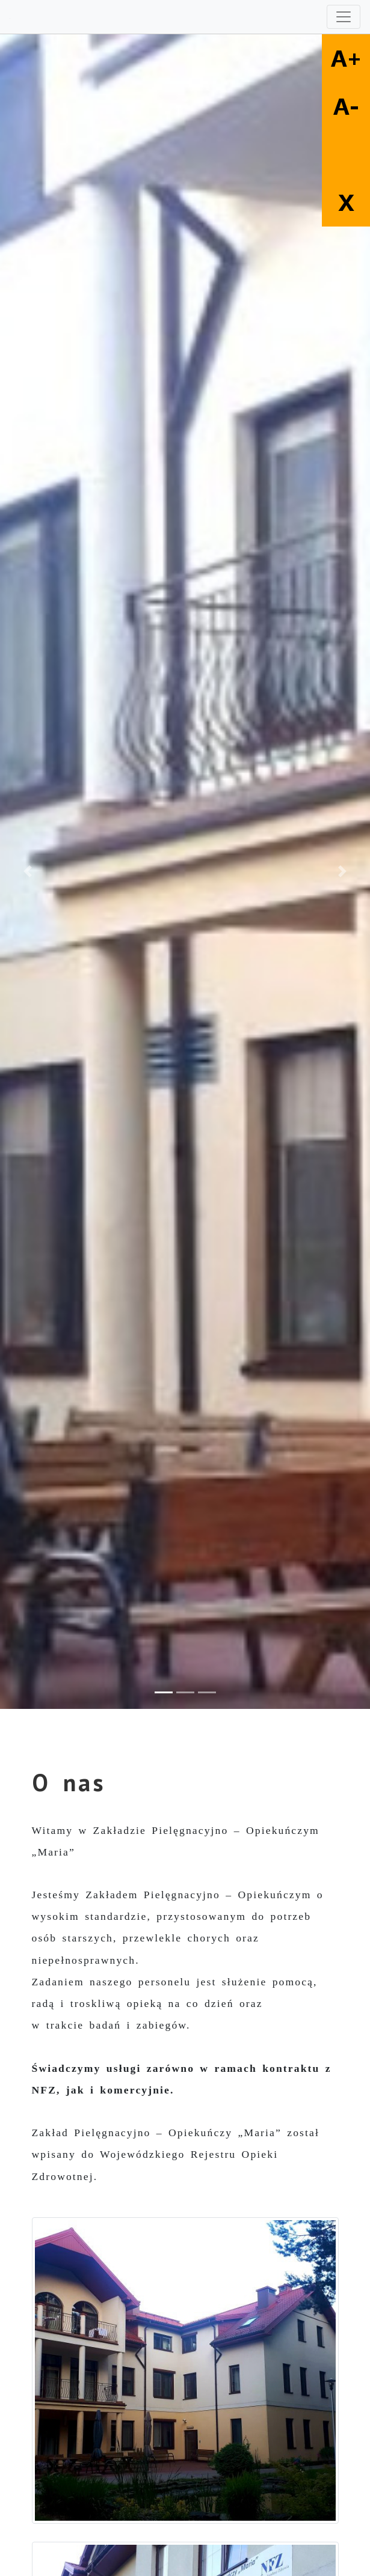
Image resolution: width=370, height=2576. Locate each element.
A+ (346, 58)
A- (346, 106)
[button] (27, 871)
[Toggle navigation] (343, 17)
